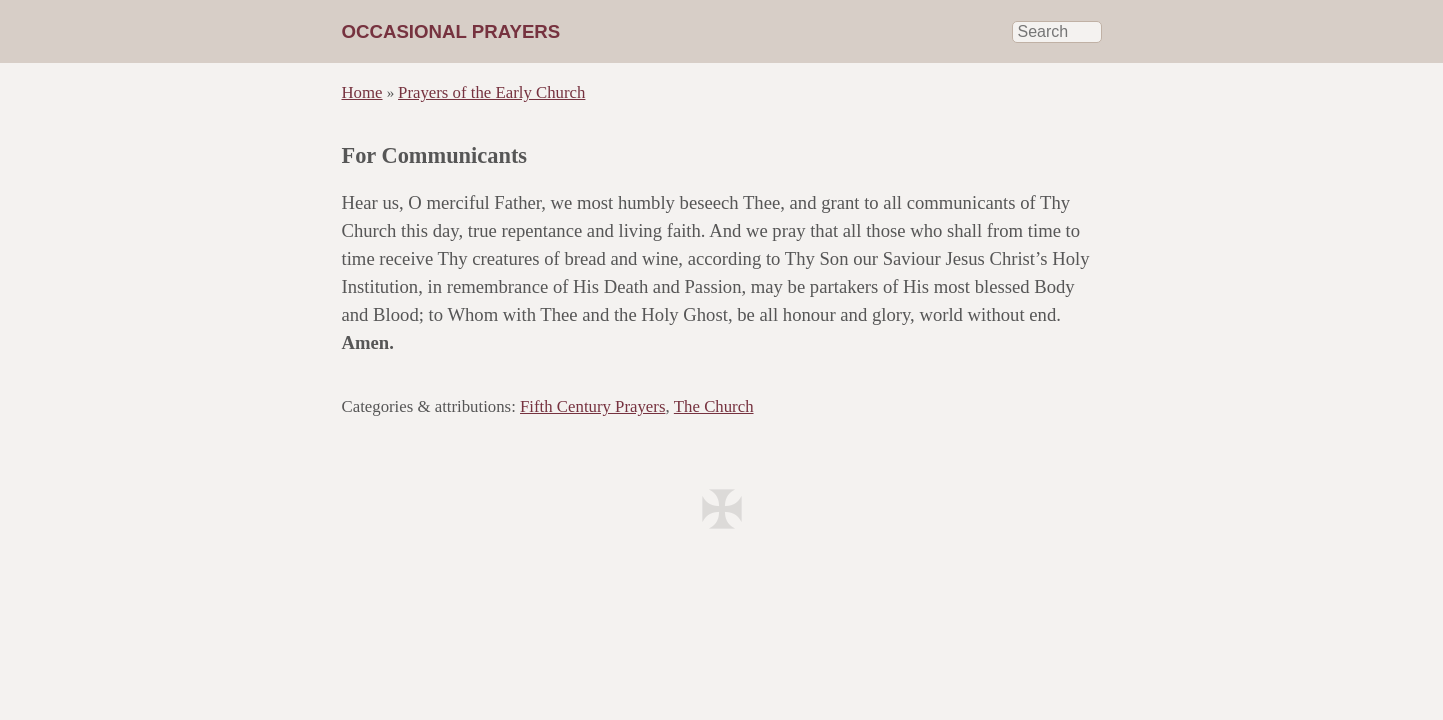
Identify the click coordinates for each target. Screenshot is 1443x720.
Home (362, 92)
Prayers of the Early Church (491, 92)
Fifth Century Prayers (592, 406)
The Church (714, 406)
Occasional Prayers (451, 31)
